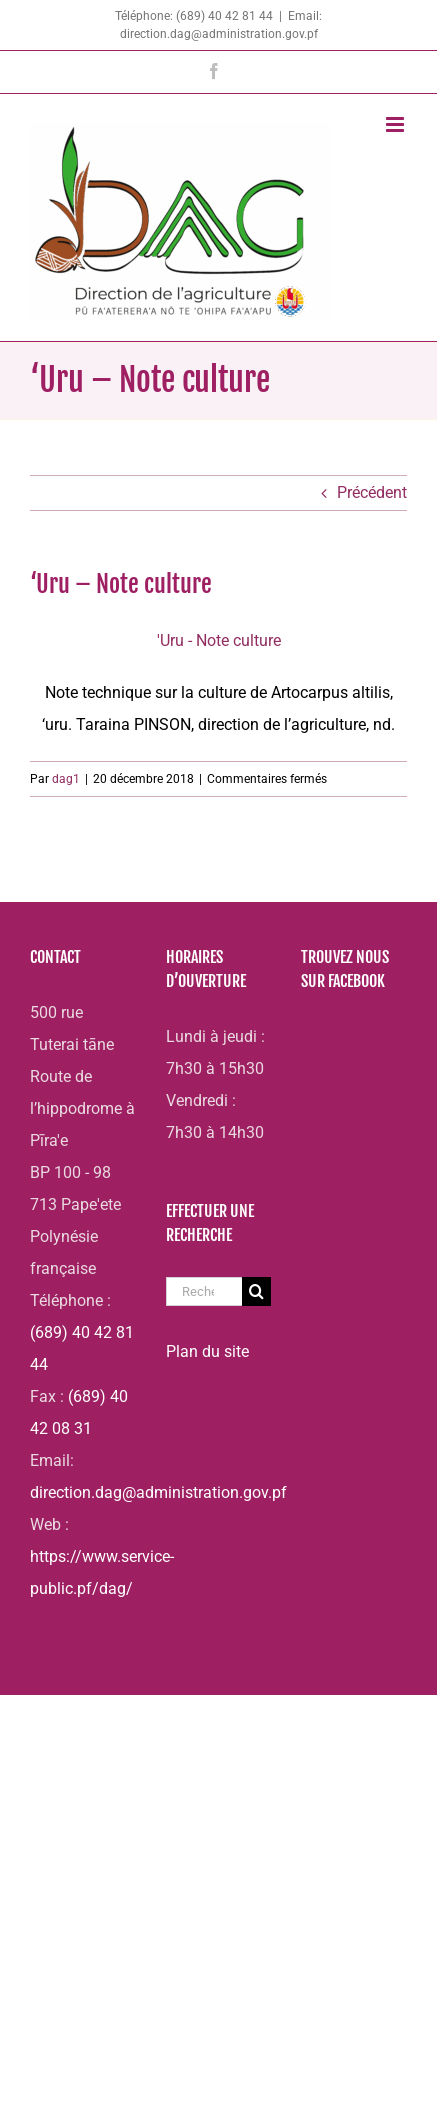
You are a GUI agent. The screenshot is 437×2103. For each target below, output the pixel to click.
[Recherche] (256, 1291)
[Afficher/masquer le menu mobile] (396, 124)
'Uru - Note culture (219, 640)
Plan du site (207, 1351)
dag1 (66, 779)
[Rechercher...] (204, 1291)
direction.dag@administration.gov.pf (158, 1492)
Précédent (372, 492)
